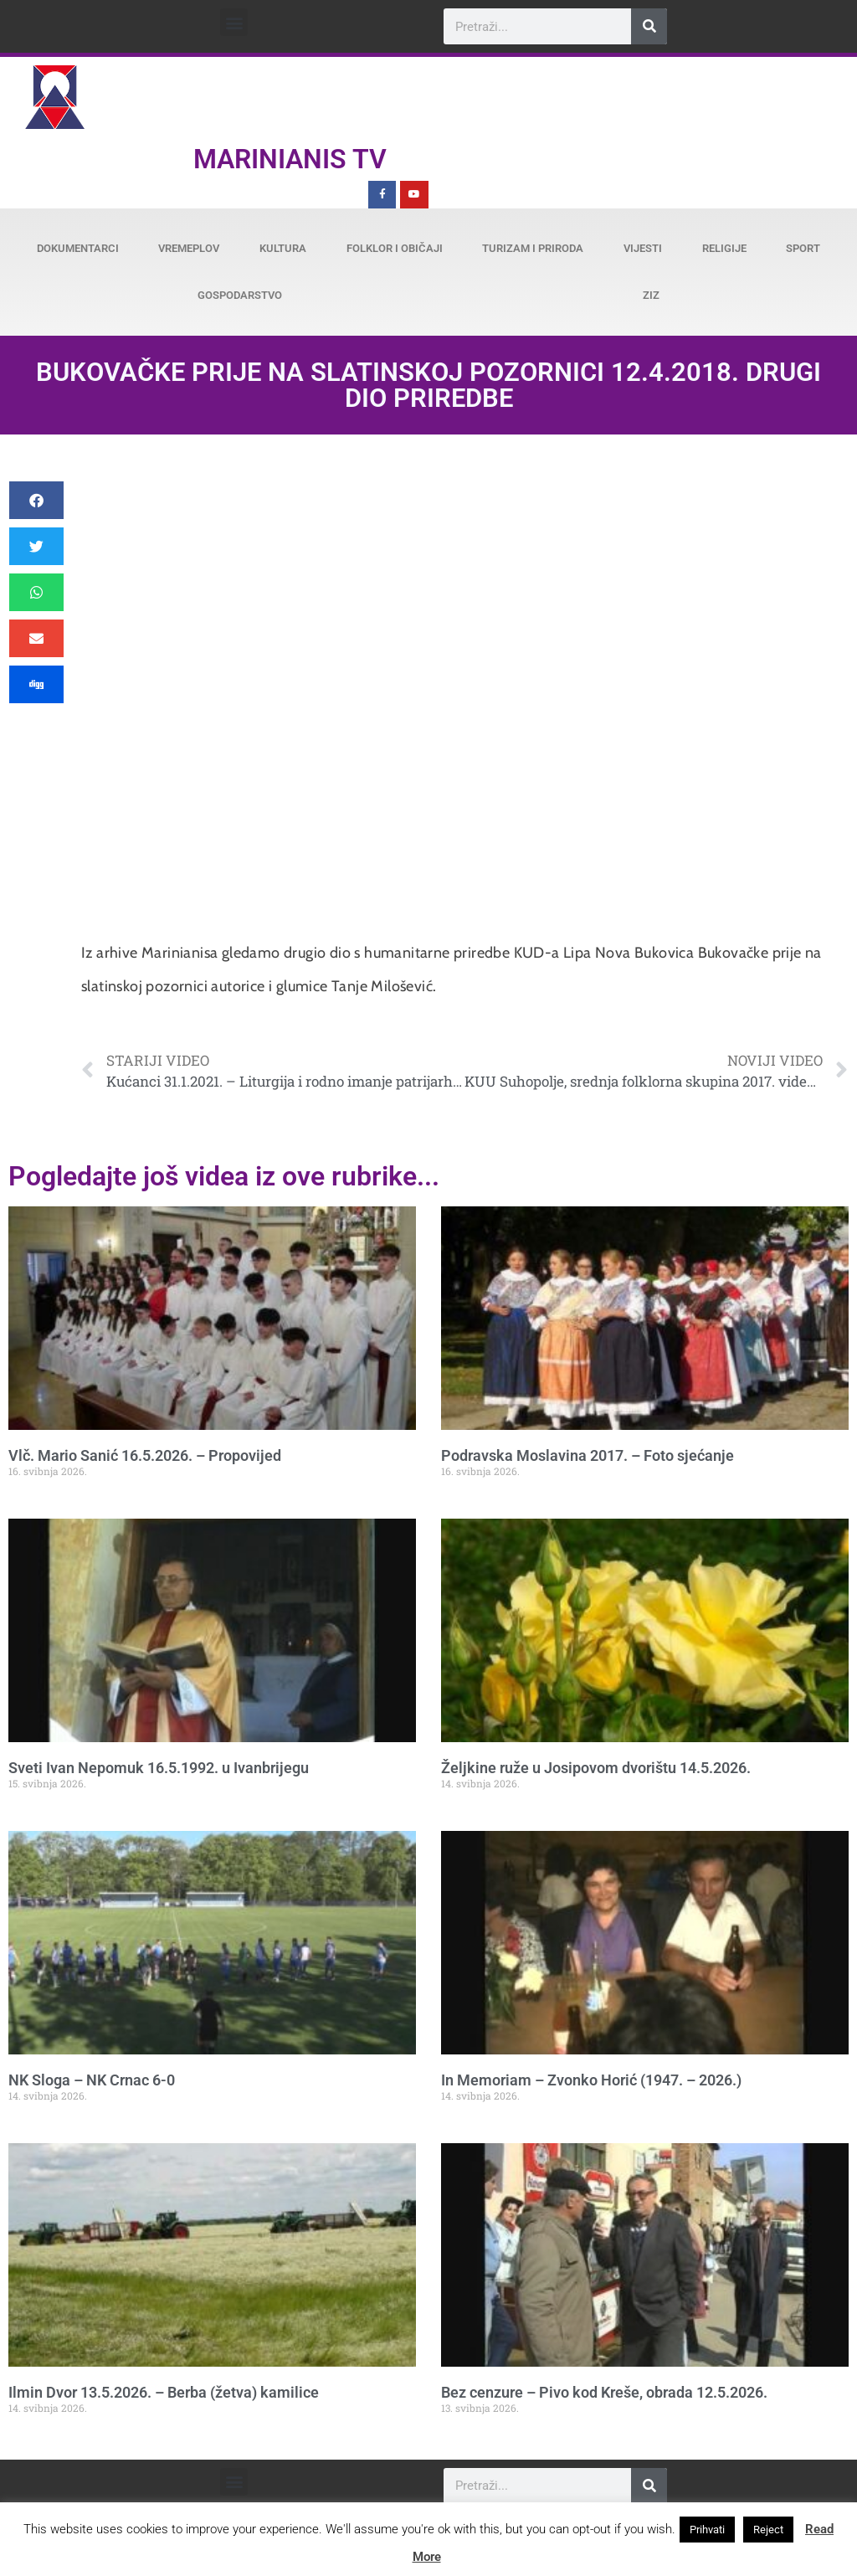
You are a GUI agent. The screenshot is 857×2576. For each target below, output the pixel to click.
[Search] (649, 26)
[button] (234, 22)
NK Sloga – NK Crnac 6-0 (91, 2080)
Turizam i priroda (532, 248)
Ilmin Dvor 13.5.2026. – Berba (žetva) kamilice (163, 2392)
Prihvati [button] (707, 2529)
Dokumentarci (78, 248)
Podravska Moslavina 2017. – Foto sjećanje (587, 1455)
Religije (724, 248)
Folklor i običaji (394, 248)
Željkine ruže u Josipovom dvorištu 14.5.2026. (596, 1767)
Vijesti (643, 248)
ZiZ (651, 295)
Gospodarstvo (240, 295)
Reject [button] (768, 2529)
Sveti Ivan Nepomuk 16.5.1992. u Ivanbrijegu (158, 1767)
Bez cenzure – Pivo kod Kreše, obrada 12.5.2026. (604, 2392)
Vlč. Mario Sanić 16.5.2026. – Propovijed (144, 1455)
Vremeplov (188, 248)
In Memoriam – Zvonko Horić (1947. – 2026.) (591, 2080)
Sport (803, 248)
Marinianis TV (290, 159)
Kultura (282, 248)
